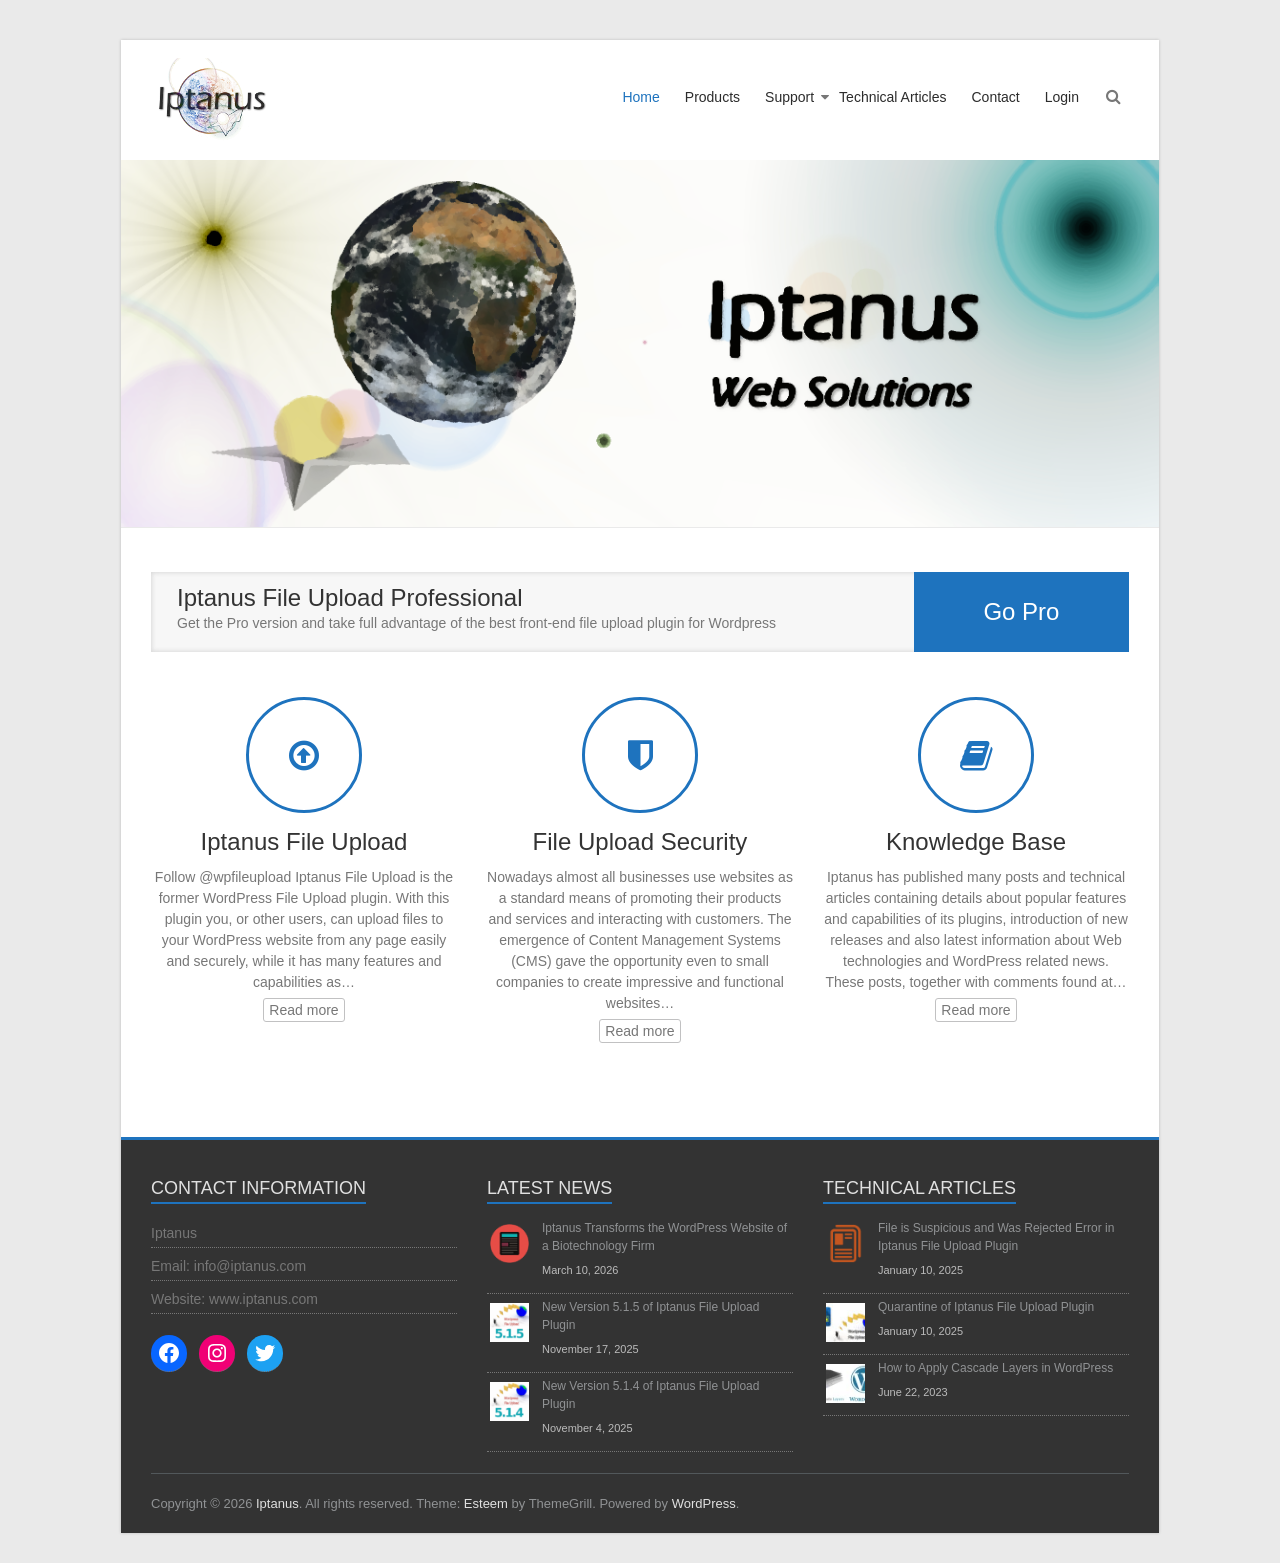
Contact (995, 97)
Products (712, 97)
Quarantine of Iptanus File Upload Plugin (986, 1307)
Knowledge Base (976, 841)
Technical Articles (892, 97)
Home (640, 97)
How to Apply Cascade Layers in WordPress (995, 1368)
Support (789, 97)
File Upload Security (640, 841)
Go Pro (1021, 611)
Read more (303, 1010)
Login (1062, 97)
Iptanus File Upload (304, 841)
